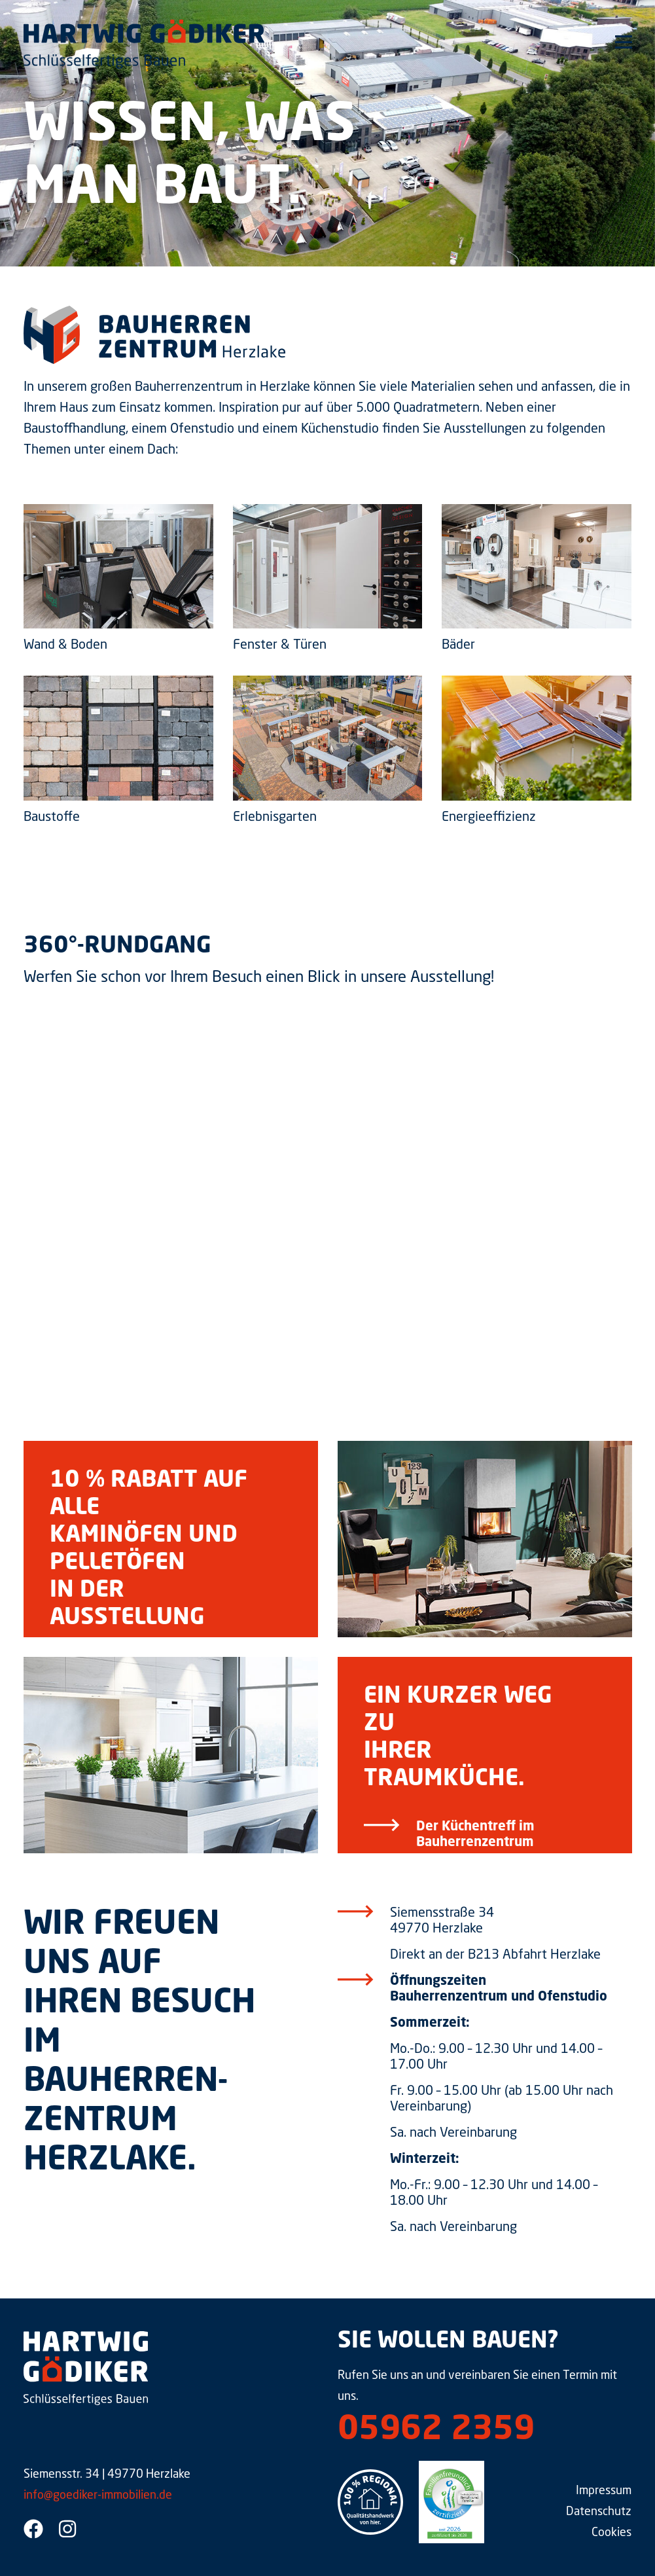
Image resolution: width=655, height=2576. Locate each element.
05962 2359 (436, 2430)
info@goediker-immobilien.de (98, 2495)
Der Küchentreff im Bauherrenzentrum (475, 1835)
